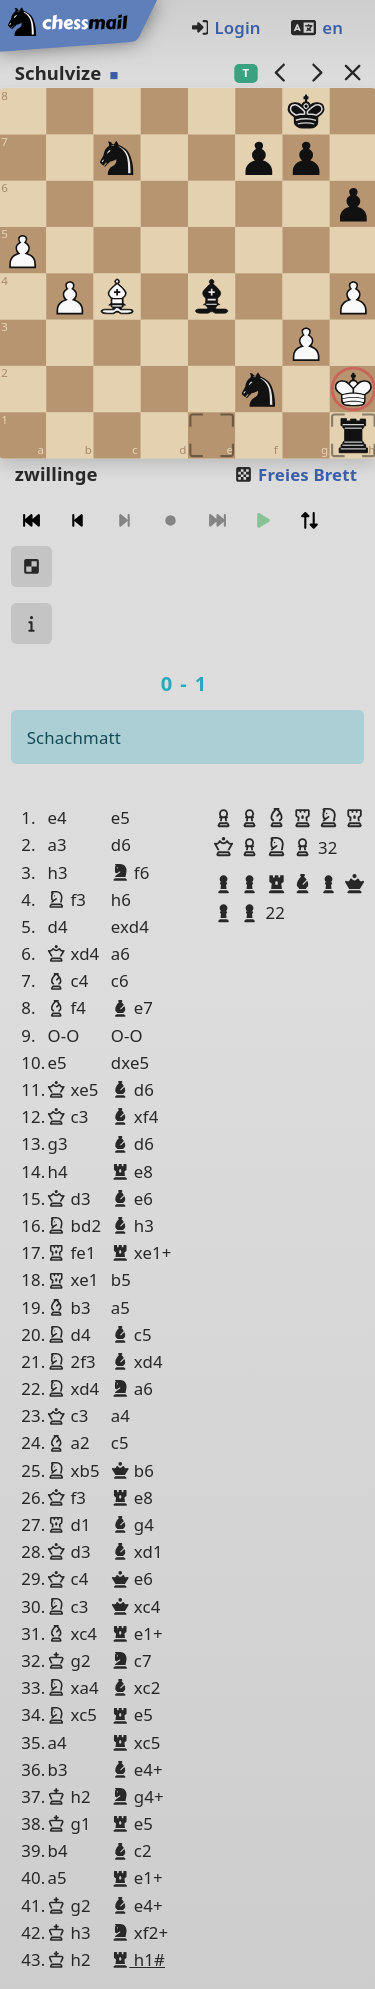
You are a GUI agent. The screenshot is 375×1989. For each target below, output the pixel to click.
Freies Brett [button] (295, 474)
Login (225, 27)
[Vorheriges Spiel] (280, 72)
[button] (226, 818)
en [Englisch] (316, 27)
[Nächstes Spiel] (316, 72)
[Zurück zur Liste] (352, 72)
